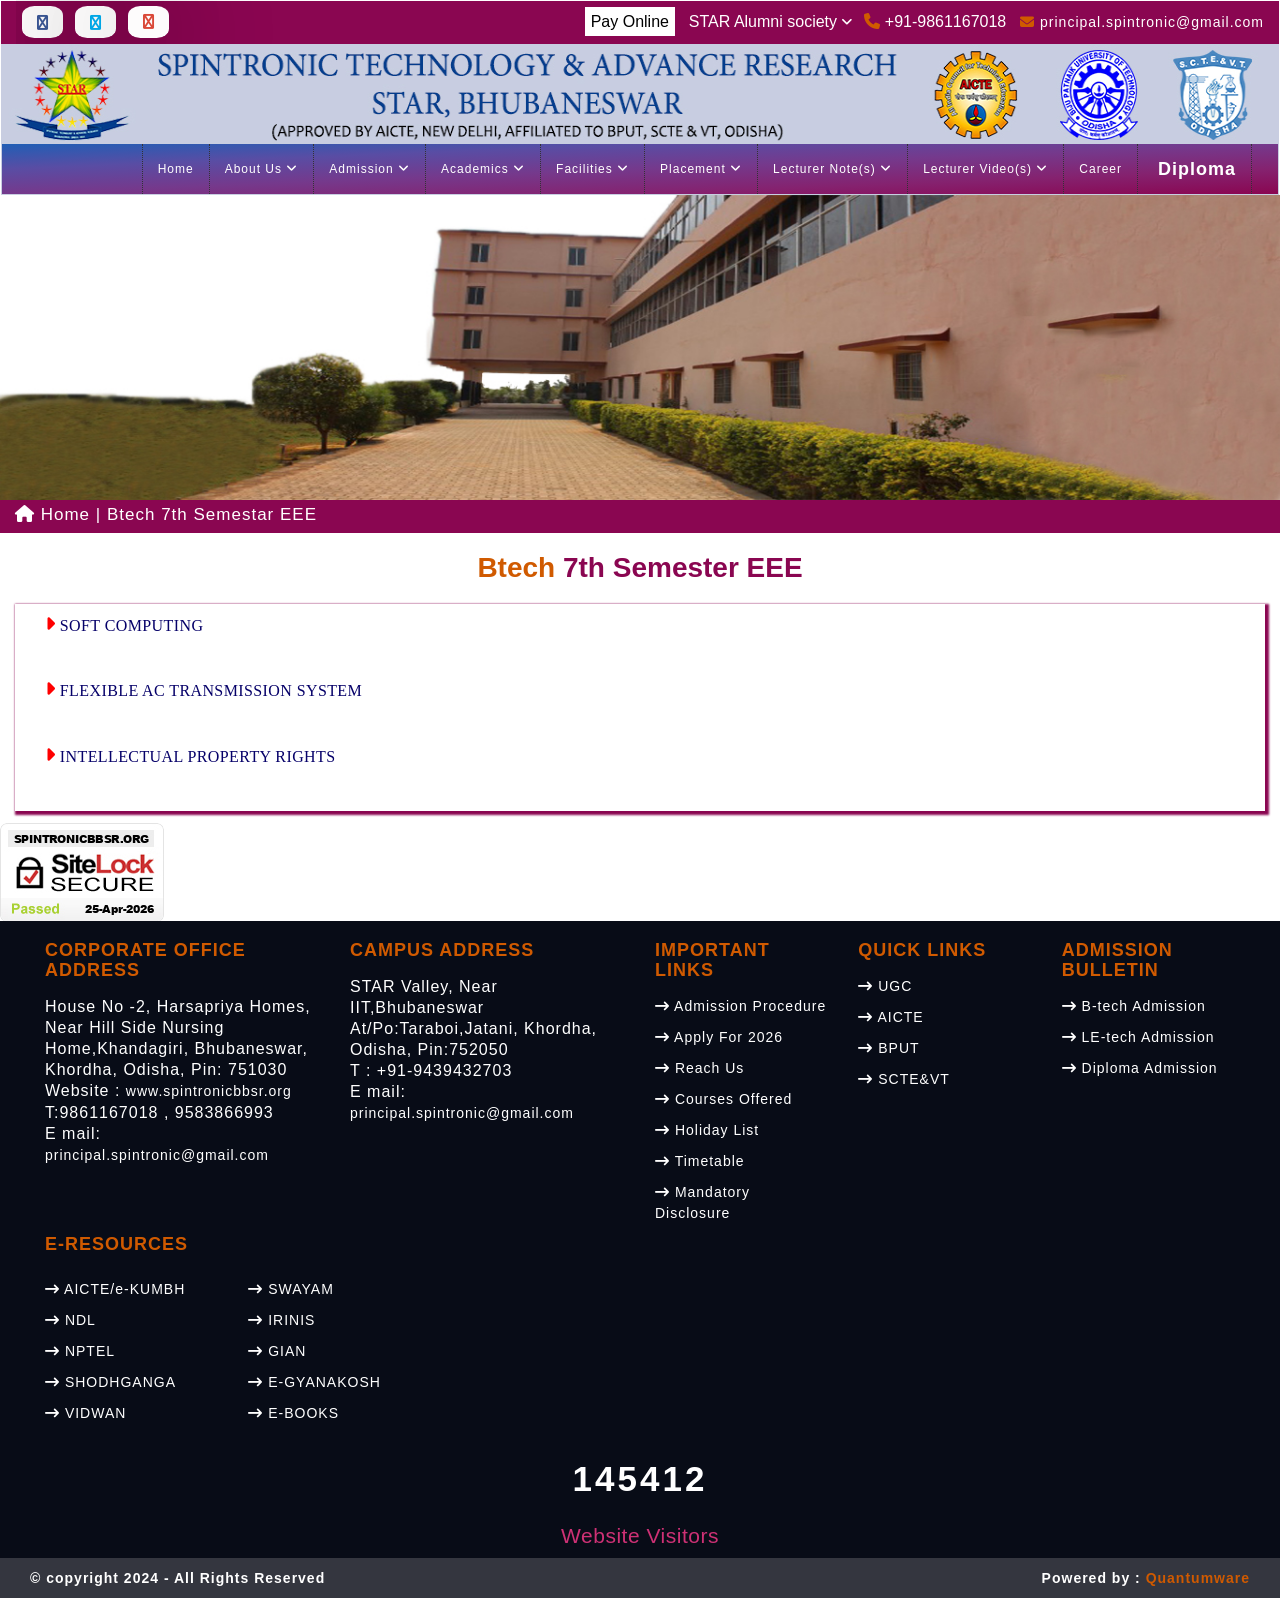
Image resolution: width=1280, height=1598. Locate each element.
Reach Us (699, 1068)
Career (1100, 169)
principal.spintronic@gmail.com (157, 1155)
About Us (262, 169)
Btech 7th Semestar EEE (212, 514)
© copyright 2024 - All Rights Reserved (177, 1578)
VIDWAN (85, 1413)
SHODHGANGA (110, 1382)
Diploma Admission (1140, 1068)
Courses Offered (723, 1099)
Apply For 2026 (719, 1037)
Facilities (592, 169)
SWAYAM (291, 1289)
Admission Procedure (740, 1006)
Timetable (700, 1161)
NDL (70, 1320)
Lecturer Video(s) (985, 169)
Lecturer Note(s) (832, 169)
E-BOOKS (293, 1413)
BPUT (888, 1048)
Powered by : (1146, 1578)
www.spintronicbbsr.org (209, 1091)
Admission (369, 169)
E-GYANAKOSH (314, 1382)
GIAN (277, 1351)
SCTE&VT (903, 1079)
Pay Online (630, 21)
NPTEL (80, 1351)
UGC (885, 986)
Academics (483, 169)
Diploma (1197, 169)
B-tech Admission (1134, 1006)
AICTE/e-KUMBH (115, 1289)
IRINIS (281, 1320)
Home (176, 169)
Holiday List (707, 1130)
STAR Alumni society (771, 21)
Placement (701, 169)
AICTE (890, 1017)
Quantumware (1198, 1578)
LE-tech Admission (1138, 1037)
